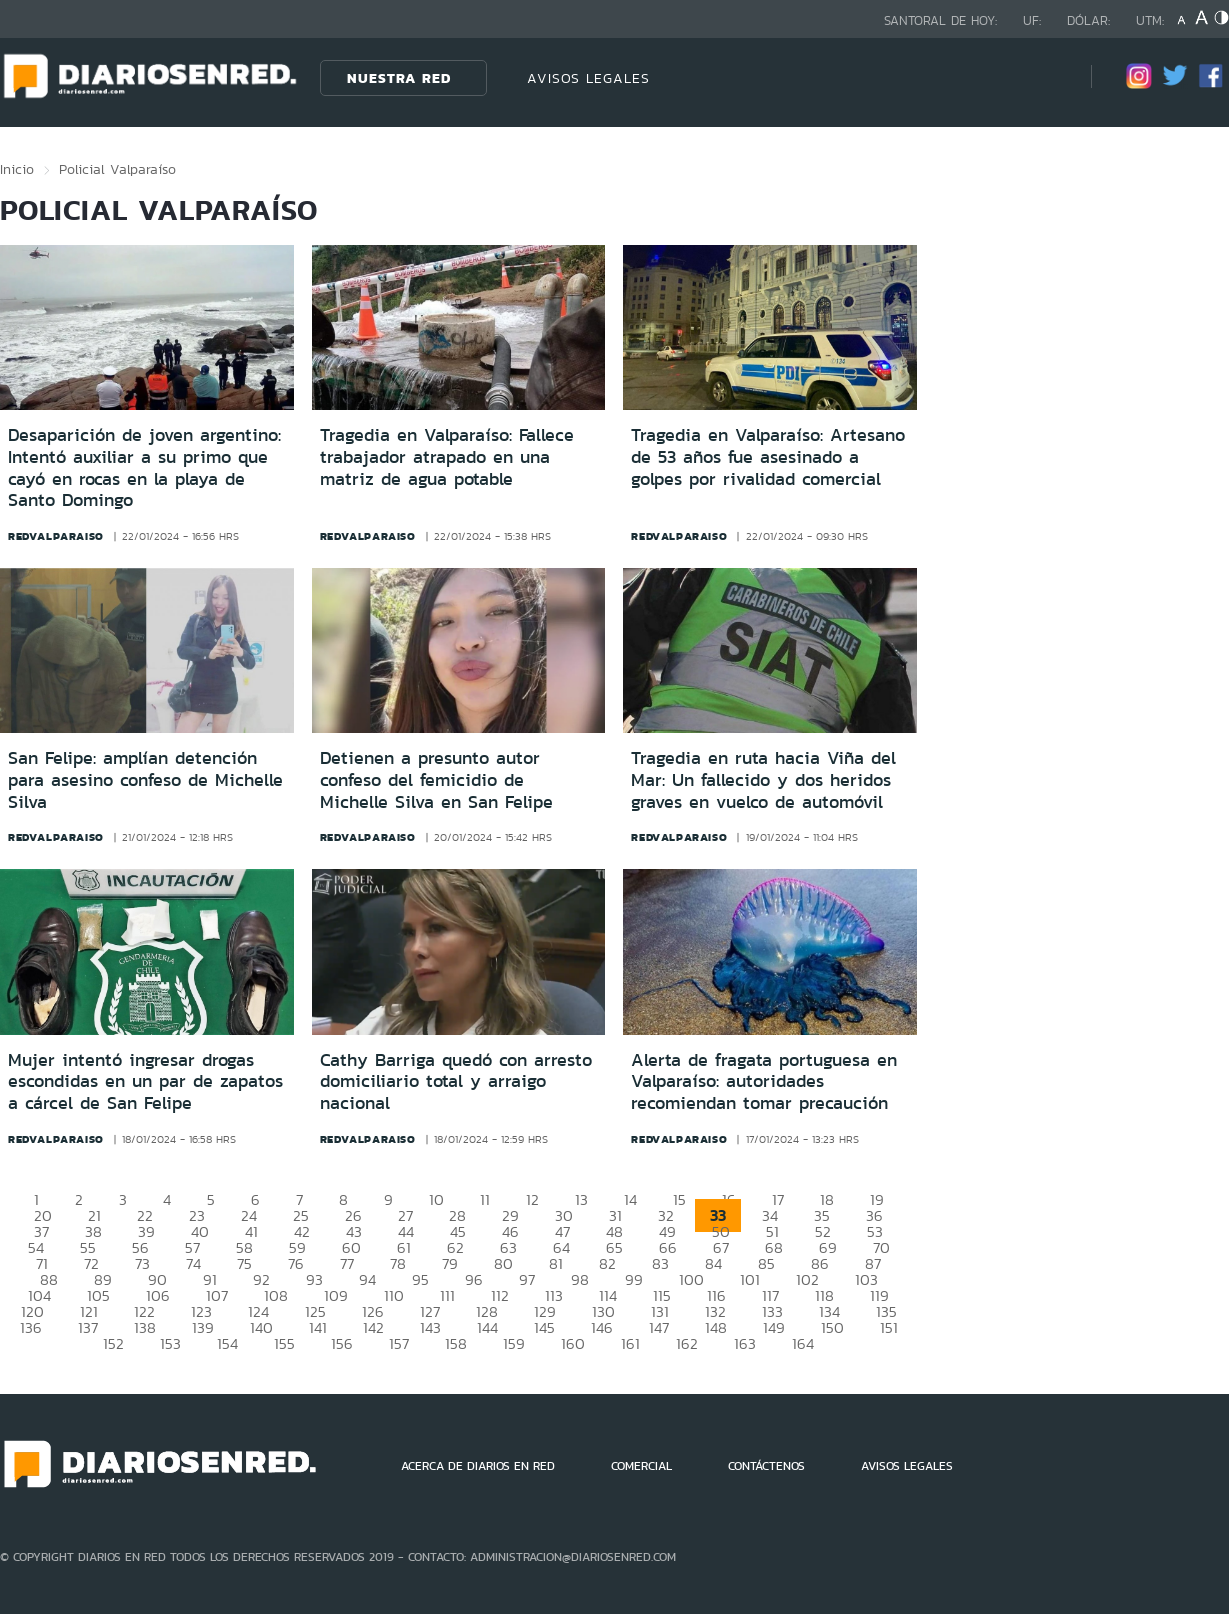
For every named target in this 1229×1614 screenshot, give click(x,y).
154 (227, 1343)
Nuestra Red (399, 78)
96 (474, 1279)
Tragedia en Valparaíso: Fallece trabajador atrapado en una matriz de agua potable (447, 456)
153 (170, 1343)
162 (687, 1343)
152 (113, 1343)
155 (284, 1343)
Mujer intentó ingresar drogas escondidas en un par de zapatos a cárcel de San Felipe (145, 1081)
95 (420, 1279)
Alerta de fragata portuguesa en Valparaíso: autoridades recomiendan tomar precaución (764, 1081)
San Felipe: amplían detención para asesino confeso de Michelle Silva (145, 779)
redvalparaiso (56, 536)
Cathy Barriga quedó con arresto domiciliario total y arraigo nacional (456, 1081)
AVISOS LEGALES (588, 78)
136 (31, 1327)
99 (634, 1279)
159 (514, 1343)
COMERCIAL (641, 1466)
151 (889, 1327)
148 (716, 1327)
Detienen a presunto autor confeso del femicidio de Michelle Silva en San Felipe (436, 779)
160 (573, 1343)
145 (544, 1327)
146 (602, 1327)
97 (527, 1279)
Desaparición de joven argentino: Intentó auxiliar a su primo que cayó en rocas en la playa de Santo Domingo (144, 467)
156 (342, 1343)
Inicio (17, 169)
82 (607, 1263)
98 (580, 1279)
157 (399, 1343)
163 (745, 1343)
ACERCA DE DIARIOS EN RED (478, 1466)
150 (832, 1327)
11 (485, 1199)
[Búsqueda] (1046, 77)
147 (659, 1327)
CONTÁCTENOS (766, 1466)
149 (774, 1327)
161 (630, 1343)
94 (367, 1279)
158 (456, 1343)
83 (660, 1263)
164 (803, 1343)
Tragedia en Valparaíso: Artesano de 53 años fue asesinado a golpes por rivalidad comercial (768, 456)
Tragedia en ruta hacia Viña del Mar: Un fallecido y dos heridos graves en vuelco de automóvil (763, 779)
